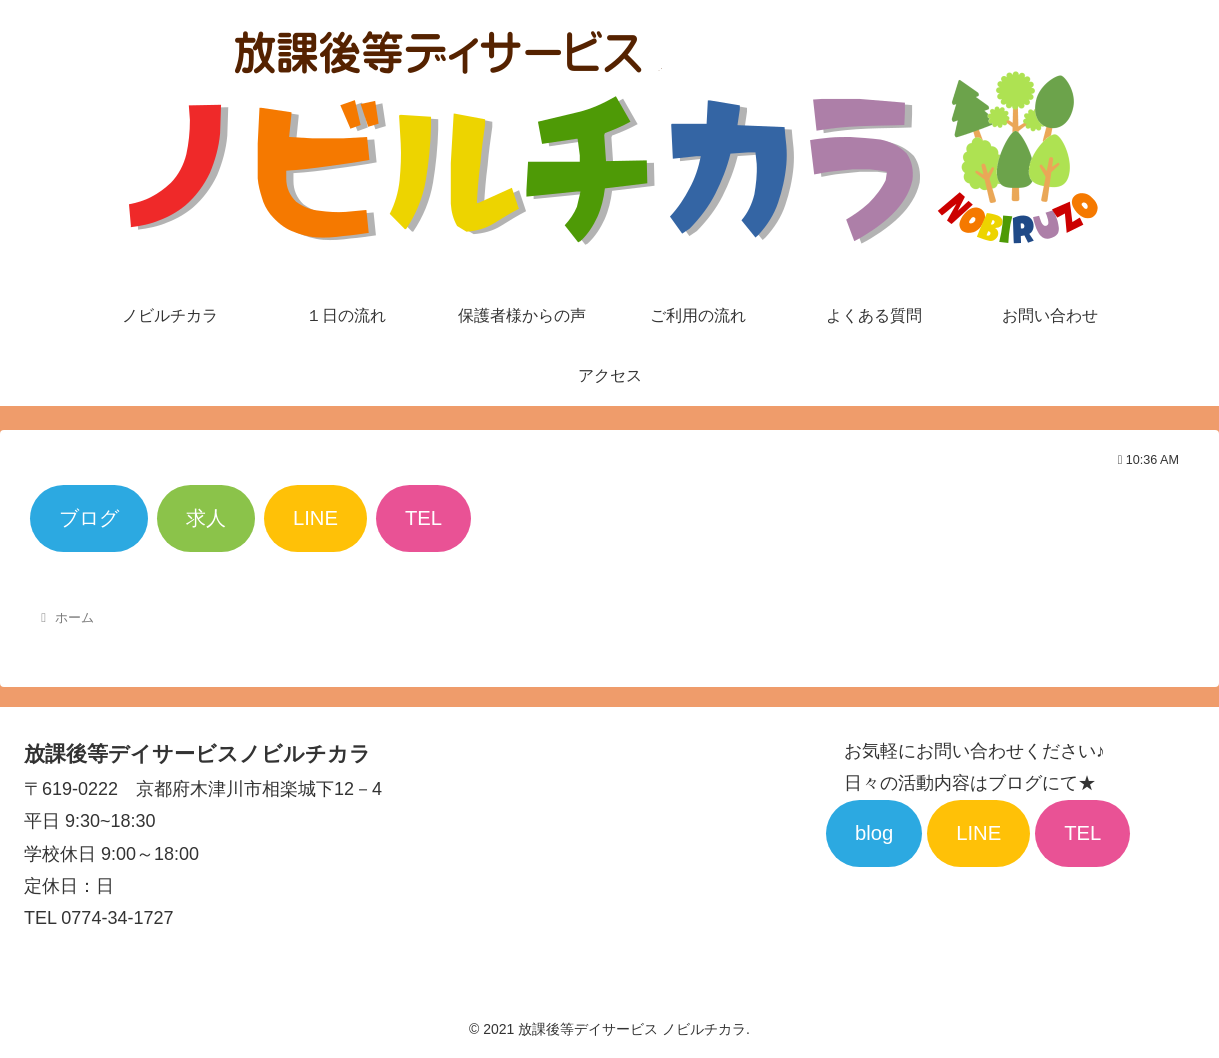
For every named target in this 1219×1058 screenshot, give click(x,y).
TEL (423, 518)
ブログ (89, 518)
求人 (206, 518)
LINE (315, 518)
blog (874, 833)
